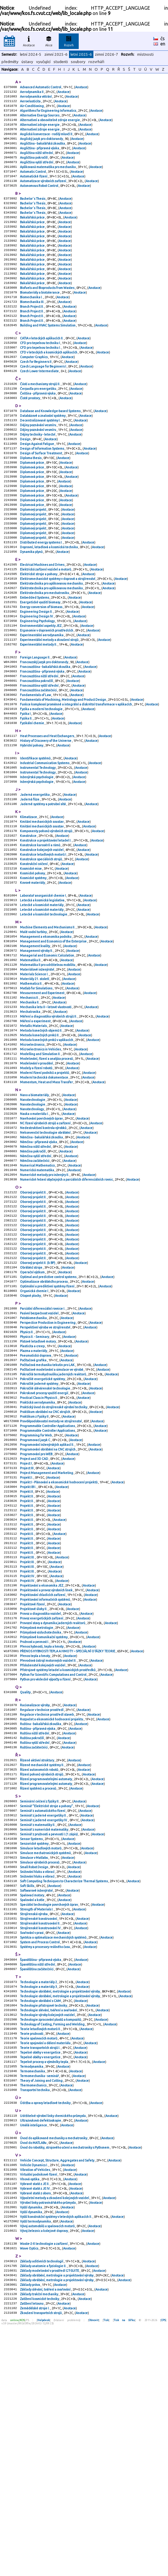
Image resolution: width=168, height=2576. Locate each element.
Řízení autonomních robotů (39, 1962)
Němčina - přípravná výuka (39, 1260)
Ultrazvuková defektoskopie (41, 2351)
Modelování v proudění (36, 1173)
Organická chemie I (34, 1427)
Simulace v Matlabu (34, 2060)
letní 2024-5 (30, 54)
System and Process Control (40, 2155)
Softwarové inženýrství (36, 2096)
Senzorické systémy (34, 2044)
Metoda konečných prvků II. (40, 1141)
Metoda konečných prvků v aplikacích (47, 1147)
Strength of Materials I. (37, 2118)
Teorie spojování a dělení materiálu (45, 2266)
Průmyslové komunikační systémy (44, 1815)
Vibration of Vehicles (35, 2404)
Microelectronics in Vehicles (40, 1157)
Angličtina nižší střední (36, 161)
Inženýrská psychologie (37, 855)
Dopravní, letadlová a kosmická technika (49, 600)
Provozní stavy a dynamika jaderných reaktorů (53, 1800)
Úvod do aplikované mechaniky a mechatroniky (54, 2370)
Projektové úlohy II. (34, 1784)
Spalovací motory (32, 2102)
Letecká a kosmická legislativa (42, 991)
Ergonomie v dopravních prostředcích (47, 693)
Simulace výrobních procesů (40, 2065)
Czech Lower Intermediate (39, 405)
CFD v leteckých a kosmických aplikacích (49, 383)
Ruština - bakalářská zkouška (41, 1911)
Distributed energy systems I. (41, 595)
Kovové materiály (33, 972)
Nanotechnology (32, 1224)
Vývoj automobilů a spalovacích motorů (47, 2468)
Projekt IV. (27, 1747)
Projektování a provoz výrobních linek (46, 1763)
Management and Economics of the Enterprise (53, 1036)
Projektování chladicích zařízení (43, 1768)
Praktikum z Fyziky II (34, 1567)
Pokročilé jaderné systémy (39, 1530)
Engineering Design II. (36, 672)
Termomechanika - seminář (39, 2303)
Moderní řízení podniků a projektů (45, 1184)
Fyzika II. (26, 791)
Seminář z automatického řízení (43, 2007)
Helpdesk (43, 2571)
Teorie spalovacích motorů (39, 2261)
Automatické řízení (34, 187)
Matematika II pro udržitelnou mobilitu (48, 1062)
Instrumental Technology (38, 845)
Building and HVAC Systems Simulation (48, 354)
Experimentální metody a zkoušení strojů (49, 704)
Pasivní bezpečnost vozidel (39, 1451)
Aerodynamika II (32, 92)
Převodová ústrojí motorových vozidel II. (48, 1842)
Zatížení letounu (32, 2553)
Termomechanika (33, 2298)
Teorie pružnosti (32, 2255)
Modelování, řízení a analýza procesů (46, 1168)
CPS (163, 2571)
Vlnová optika (30, 2415)
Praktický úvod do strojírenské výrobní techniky (54, 1557)
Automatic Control (33, 182)
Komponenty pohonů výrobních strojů (46, 914)
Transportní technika (35, 2319)
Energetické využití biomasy (40, 662)
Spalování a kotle (32, 2107)
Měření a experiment (35, 1126)
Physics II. (27, 1472)
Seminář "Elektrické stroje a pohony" (46, 2001)
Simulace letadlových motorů (41, 2049)
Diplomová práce (32, 505)
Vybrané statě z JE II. (35, 2420)
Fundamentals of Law (35, 765)
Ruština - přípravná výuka (38, 1916)
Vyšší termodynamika (35, 2463)
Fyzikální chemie (32, 796)
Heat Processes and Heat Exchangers (47, 810)
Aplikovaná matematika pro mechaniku (48, 177)
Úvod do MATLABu (33, 2375)
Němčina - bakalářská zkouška (41, 1255)
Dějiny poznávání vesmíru (38, 463)
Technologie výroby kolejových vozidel (47, 2234)
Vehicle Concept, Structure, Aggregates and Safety (57, 2394)
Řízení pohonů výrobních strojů (42, 1967)
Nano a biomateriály (34, 1208)
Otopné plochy (30, 1432)
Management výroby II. (36, 1046)
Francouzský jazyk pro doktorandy (44, 728)
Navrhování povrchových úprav (41, 1234)
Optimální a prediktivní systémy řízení (47, 1422)
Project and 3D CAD (34, 1615)
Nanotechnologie (33, 1213)
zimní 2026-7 (106, 54)
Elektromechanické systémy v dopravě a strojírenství (58, 635)
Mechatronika (30, 1115)
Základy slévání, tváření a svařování (45, 2537)
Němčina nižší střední (35, 1266)
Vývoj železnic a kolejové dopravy (44, 2473)
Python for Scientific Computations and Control (53, 1858)
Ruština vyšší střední (35, 1932)
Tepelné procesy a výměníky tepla (44, 2287)
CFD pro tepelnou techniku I (40, 373)
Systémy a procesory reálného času (45, 2160)
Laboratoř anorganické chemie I (43, 985)
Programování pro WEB (36, 1610)
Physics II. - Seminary (35, 1478)
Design (25, 479)
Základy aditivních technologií (42, 2505)
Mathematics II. (31, 1083)
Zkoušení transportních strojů (41, 2563)
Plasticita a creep (32, 1488)
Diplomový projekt (33, 558)
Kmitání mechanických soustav (42, 903)
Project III (27, 1625)
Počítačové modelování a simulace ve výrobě (52, 1515)
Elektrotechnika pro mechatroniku (45, 651)
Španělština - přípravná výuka (41, 2173)
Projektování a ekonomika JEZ (42, 1757)
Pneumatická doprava (36, 1499)
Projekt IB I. (28, 1646)
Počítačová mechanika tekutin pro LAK (47, 1509)
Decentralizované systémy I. (40, 458)
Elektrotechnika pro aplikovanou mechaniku (51, 640)
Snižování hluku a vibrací (37, 2075)
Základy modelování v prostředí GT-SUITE (50, 2516)
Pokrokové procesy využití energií (44, 1541)
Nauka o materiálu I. (34, 1229)
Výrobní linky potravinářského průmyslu (48, 2441)
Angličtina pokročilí (34, 166)
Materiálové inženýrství (37, 1067)
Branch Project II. (32, 333)
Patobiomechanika (33, 1456)
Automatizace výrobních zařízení (43, 193)
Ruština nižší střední (35, 1922)
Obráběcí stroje (31, 1401)
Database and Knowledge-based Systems (50, 447)
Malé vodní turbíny (33, 1025)
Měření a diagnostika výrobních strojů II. (49, 1120)
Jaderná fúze (30, 879)
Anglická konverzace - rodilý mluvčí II (46, 140)
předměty (10, 62)
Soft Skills (27, 2091)
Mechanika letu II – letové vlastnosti (46, 1110)
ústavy (27, 62)
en (162, 43)
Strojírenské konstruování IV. (41, 2139)
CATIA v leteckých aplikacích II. (42, 368)
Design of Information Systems (42, 490)
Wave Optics (29, 2492)
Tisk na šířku (124, 2571)
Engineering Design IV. (37, 677)
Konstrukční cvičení (34, 951)
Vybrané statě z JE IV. (35, 2426)
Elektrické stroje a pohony (39, 630)
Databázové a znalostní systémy (43, 453)
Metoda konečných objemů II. (41, 1136)
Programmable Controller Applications (47, 1578)
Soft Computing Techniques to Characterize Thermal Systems (64, 2086)
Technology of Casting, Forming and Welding (52, 2245)
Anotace (29, 40)
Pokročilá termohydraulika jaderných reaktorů (53, 1520)
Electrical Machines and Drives (42, 619)
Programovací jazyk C (35, 1594)
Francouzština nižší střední (39, 744)
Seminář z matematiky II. (38, 2023)
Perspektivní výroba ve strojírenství (45, 1467)
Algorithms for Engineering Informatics (48, 114)
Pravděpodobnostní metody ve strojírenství (51, 1573)
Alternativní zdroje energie (40, 129)
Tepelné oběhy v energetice (40, 2277)
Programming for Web (36, 1588)
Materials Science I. (34, 1073)
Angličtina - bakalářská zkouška (42, 151)
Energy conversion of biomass (41, 667)
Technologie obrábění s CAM (40, 2218)
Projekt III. (27, 1726)
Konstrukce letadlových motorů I (43, 940)
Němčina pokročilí (33, 1271)
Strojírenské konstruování (39, 2128)
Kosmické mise (31, 956)
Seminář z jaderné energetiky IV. (44, 2017)
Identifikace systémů (35, 834)
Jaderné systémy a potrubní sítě (43, 884)
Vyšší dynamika (31, 2447)
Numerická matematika (37, 1292)
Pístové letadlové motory (38, 1483)
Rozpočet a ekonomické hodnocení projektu (52, 1906)
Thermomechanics (33, 2314)
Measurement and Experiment (42, 1094)
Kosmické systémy (33, 967)
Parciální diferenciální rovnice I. (43, 1446)
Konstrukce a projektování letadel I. (46, 924)
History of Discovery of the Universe (46, 815)
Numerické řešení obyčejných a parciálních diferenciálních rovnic (66, 1303)
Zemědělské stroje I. (35, 2558)
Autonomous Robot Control (39, 198)
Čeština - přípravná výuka (38, 429)
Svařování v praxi (32, 2144)
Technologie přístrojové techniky (44, 2224)
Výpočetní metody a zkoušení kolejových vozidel (55, 2436)
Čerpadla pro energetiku (38, 423)
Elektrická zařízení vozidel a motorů (46, 625)
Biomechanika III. (32, 328)
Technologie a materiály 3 (39, 2203)
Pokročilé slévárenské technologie (45, 1536)
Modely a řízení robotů (36, 1178)
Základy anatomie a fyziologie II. (43, 2511)
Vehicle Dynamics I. (34, 2399)
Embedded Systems (35, 656)
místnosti (145, 54)
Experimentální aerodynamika (42, 698)
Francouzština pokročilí (36, 749)
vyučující (43, 62)
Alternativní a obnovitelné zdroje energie (50, 124)
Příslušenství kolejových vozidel (43, 1847)
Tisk (106, 2571)
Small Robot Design (34, 2070)
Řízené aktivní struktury (37, 1951)
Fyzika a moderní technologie (41, 781)
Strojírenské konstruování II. (40, 2133)
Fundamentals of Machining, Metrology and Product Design (63, 770)
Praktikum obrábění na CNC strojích (45, 1562)
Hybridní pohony (32, 820)
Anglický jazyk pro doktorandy (41, 145)
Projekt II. (27, 1657)
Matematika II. (31, 1057)
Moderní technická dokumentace (44, 1189)
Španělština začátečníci (37, 2184)
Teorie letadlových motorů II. (40, 2250)
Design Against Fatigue (37, 484)
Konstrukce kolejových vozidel (42, 935)
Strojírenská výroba (34, 2123)
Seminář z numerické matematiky (44, 2028)
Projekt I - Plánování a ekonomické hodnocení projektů (59, 1641)
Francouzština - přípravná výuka (42, 738)
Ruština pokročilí (32, 1927)
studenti (60, 62)
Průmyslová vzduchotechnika (41, 1810)
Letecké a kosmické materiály (42, 996)
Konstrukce (28, 919)
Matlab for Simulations (36, 1089)
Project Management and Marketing (47, 1631)
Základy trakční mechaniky (39, 2542)
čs (162, 38)
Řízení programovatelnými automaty (46, 1972)
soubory (78, 62)
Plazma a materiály (34, 1493)
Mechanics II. (29, 1099)
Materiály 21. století (35, 1078)
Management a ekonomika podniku (46, 1031)
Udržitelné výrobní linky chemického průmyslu (53, 2346)
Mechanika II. (30, 1104)
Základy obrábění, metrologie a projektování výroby (57, 2521)
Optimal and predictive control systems (48, 1411)
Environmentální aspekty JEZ (41, 688)
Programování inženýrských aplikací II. (47, 1599)
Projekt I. (26, 1636)
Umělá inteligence (34, 2356)
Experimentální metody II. (39, 709)
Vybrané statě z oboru (35, 2431)
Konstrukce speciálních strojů (41, 945)
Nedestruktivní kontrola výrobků (43, 1245)
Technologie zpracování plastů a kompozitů (51, 2240)
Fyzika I (25, 786)
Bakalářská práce (32, 233)
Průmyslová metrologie (37, 1805)
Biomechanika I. (31, 322)
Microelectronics (32, 1152)
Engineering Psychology (37, 683)
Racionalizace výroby (35, 1890)
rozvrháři (96, 62)
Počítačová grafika (33, 1504)
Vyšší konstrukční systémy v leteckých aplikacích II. (56, 2457)
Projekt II (26, 1652)
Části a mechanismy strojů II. (40, 418)
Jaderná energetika (35, 874)
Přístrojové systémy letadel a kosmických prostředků (58, 1852)
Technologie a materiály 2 (39, 2197)
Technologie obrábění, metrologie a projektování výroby (60, 2208)
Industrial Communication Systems (45, 839)
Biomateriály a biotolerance (40, 317)
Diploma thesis (31, 500)
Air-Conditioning (32, 108)
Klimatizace (29, 898)
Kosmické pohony (33, 961)
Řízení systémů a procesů (38, 1983)
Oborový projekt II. (33, 1316)
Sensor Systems (31, 2038)
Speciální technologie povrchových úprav (49, 2112)
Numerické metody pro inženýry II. (45, 1297)
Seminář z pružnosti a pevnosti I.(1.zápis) (49, 2033)
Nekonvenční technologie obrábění (45, 1250)
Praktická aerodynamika (38, 1551)
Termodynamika (32, 2292)
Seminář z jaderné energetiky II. (43, 2012)
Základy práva (30, 2532)
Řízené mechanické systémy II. (42, 1956)
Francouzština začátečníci (38, 759)
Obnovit (94, 2571)
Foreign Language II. (35, 723)
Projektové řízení (32, 1778)
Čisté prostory (30, 434)
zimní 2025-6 (56, 54)
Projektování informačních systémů (45, 1773)
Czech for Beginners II (36, 394)
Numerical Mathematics (37, 1287)
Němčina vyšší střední (36, 1276)
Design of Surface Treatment (41, 495)
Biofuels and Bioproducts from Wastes (47, 312)
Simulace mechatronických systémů (45, 2054)
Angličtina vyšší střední (37, 172)
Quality (25, 1876)
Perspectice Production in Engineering (48, 1462)
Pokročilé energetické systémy (42, 1525)
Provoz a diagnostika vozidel (40, 1789)
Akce (48, 40)
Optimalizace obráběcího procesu (44, 1417)
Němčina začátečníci (35, 1282)
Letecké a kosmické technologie (44, 1006)
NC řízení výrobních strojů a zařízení (45, 1239)
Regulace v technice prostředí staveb (47, 1901)
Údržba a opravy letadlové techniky (45, 2332)
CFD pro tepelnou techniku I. (40, 378)
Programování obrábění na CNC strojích (48, 1604)
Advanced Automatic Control (41, 87)
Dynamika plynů (31, 606)
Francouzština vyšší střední (39, 754)
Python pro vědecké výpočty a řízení (45, 1863)
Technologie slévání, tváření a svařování (49, 2229)
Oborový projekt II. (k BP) (38, 1395)
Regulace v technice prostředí (42, 1895)
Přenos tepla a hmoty (35, 1837)
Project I (26, 1620)
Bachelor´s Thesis (33, 212)
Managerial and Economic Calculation (47, 1052)
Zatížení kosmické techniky (40, 2548)
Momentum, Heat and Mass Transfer (46, 1194)
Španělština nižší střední (38, 2179)
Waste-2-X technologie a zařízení (44, 2487)
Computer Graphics (34, 389)
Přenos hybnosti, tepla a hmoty (42, 1826)
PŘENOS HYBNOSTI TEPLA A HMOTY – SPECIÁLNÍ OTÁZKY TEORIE (68, 1831)
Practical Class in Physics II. (39, 1546)
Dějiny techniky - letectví (38, 474)
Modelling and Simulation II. (40, 1163)
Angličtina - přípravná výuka (40, 156)
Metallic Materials (33, 1131)
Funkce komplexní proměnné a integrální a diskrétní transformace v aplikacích (76, 775)
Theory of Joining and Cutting (41, 2308)
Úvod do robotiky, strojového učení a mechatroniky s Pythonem (65, 2380)
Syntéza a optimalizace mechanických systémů (53, 2149)
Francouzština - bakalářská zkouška (45, 733)
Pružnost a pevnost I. (35, 1821)
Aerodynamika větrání (36, 98)
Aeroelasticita (30, 103)
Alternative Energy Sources (40, 119)
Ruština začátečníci (34, 1937)
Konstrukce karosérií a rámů (40, 930)
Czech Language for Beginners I (43, 399)
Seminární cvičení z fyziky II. (40, 1996)
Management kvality (35, 1041)
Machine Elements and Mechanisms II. (48, 1020)
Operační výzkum (32, 1406)
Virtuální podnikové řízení (39, 2410)
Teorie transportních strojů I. (40, 2271)
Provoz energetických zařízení (42, 1794)
